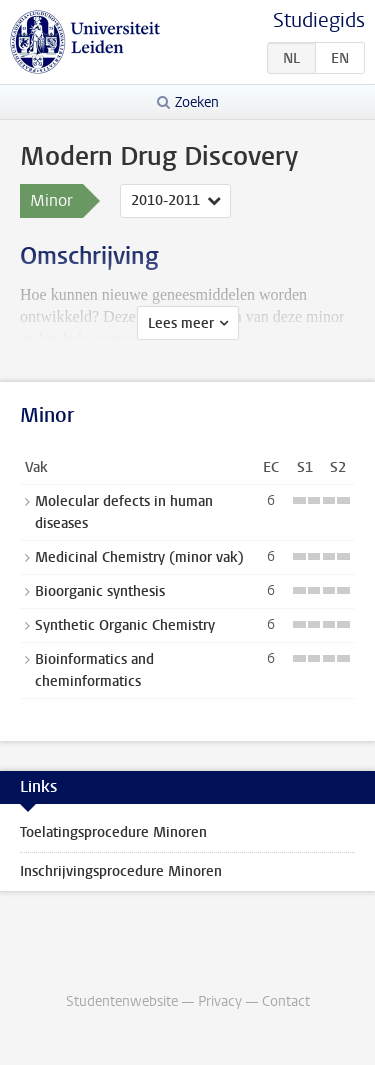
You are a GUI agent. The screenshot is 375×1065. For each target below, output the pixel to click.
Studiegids (319, 20)
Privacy (220, 1001)
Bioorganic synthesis (100, 591)
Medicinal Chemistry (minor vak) (139, 557)
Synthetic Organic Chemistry (125, 625)
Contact (286, 1001)
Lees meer (181, 323)
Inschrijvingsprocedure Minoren (121, 871)
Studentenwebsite (122, 1001)
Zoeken (197, 102)
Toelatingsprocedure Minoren (113, 832)
